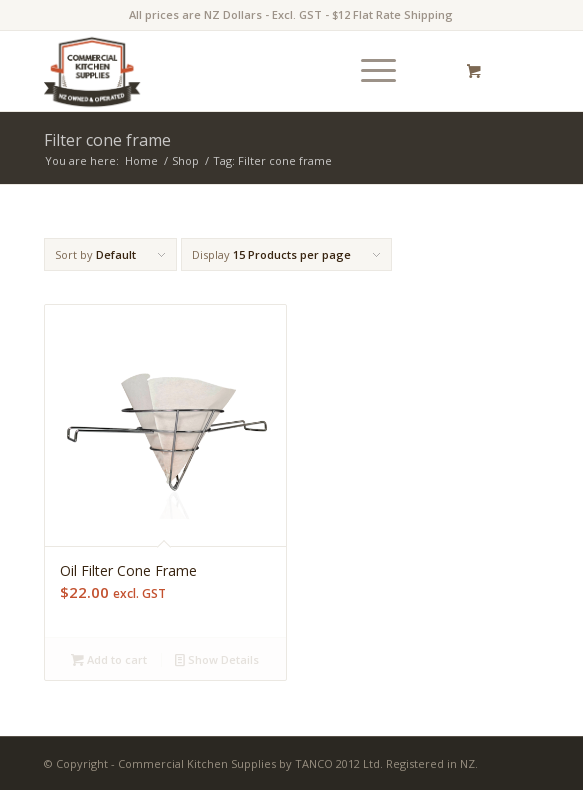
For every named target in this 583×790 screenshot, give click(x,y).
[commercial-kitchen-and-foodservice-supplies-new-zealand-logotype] (242, 71)
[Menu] (368, 71)
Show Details (217, 659)
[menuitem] (375, 71)
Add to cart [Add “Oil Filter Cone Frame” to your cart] (109, 659)
